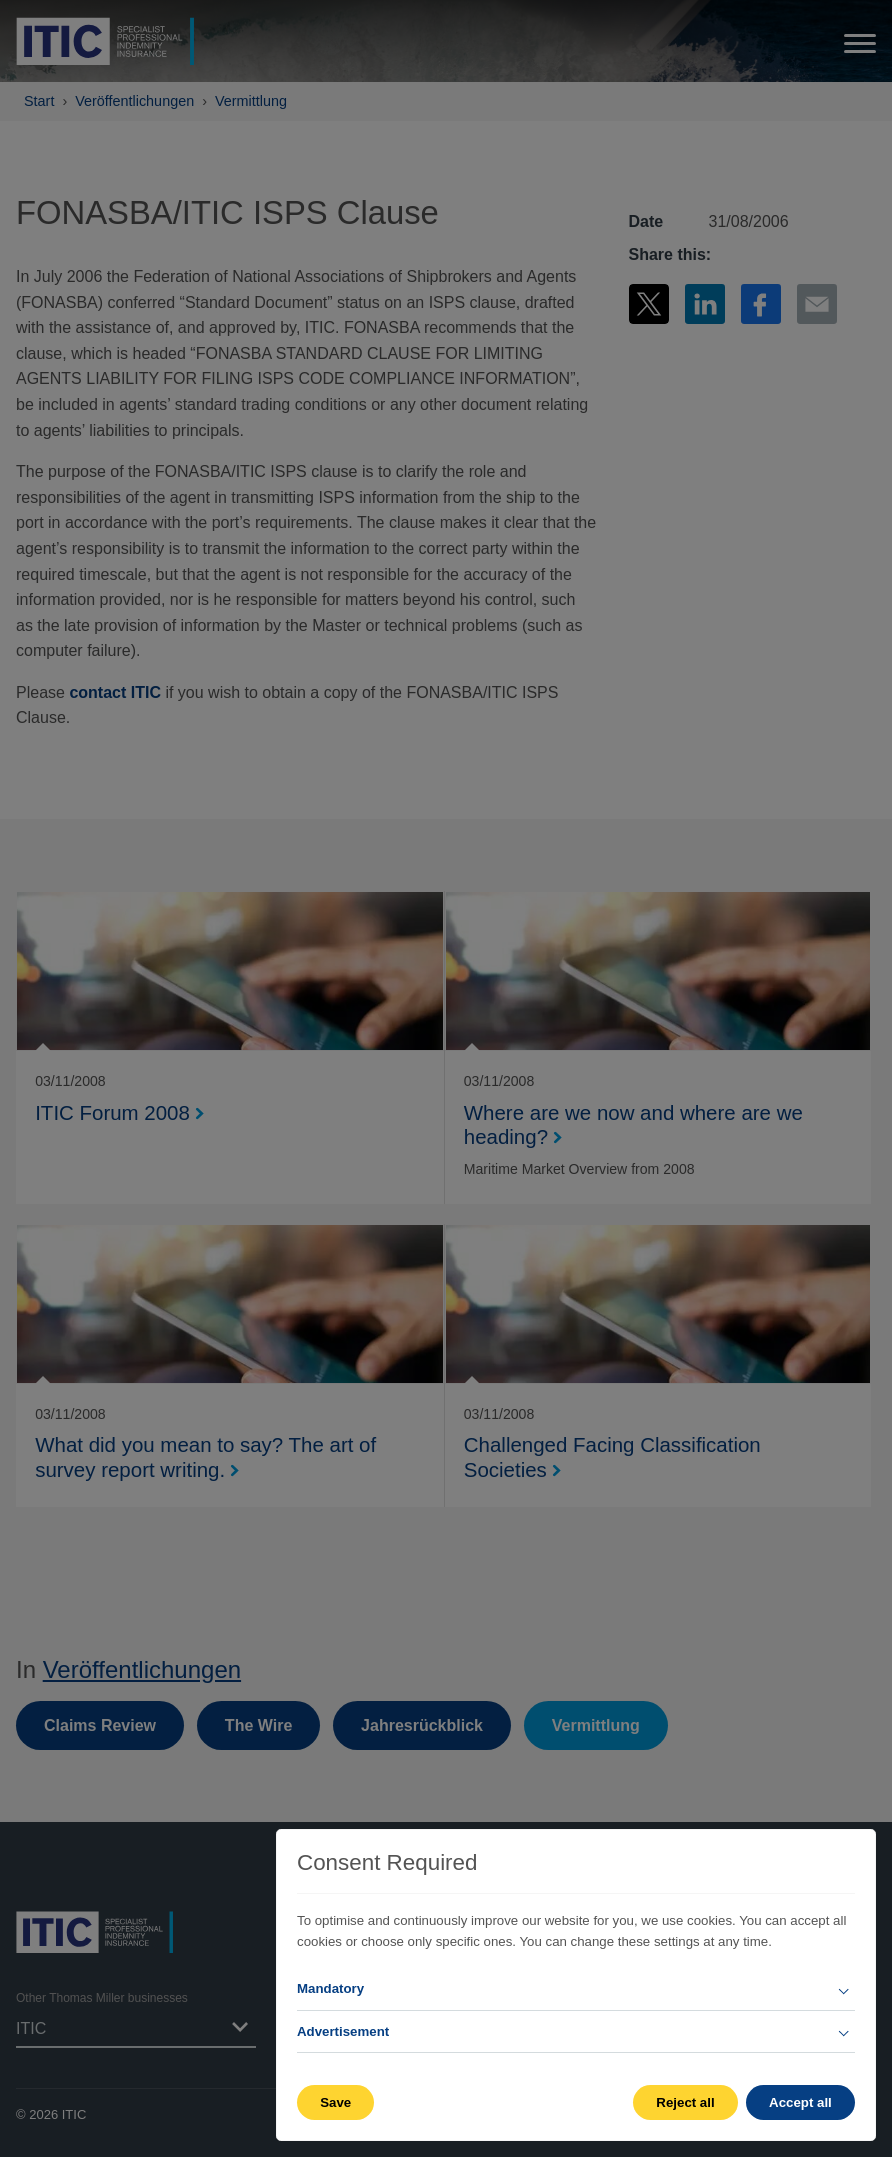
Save (335, 2102)
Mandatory (330, 1988)
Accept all (800, 2102)
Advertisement (343, 2031)
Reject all (685, 2102)
